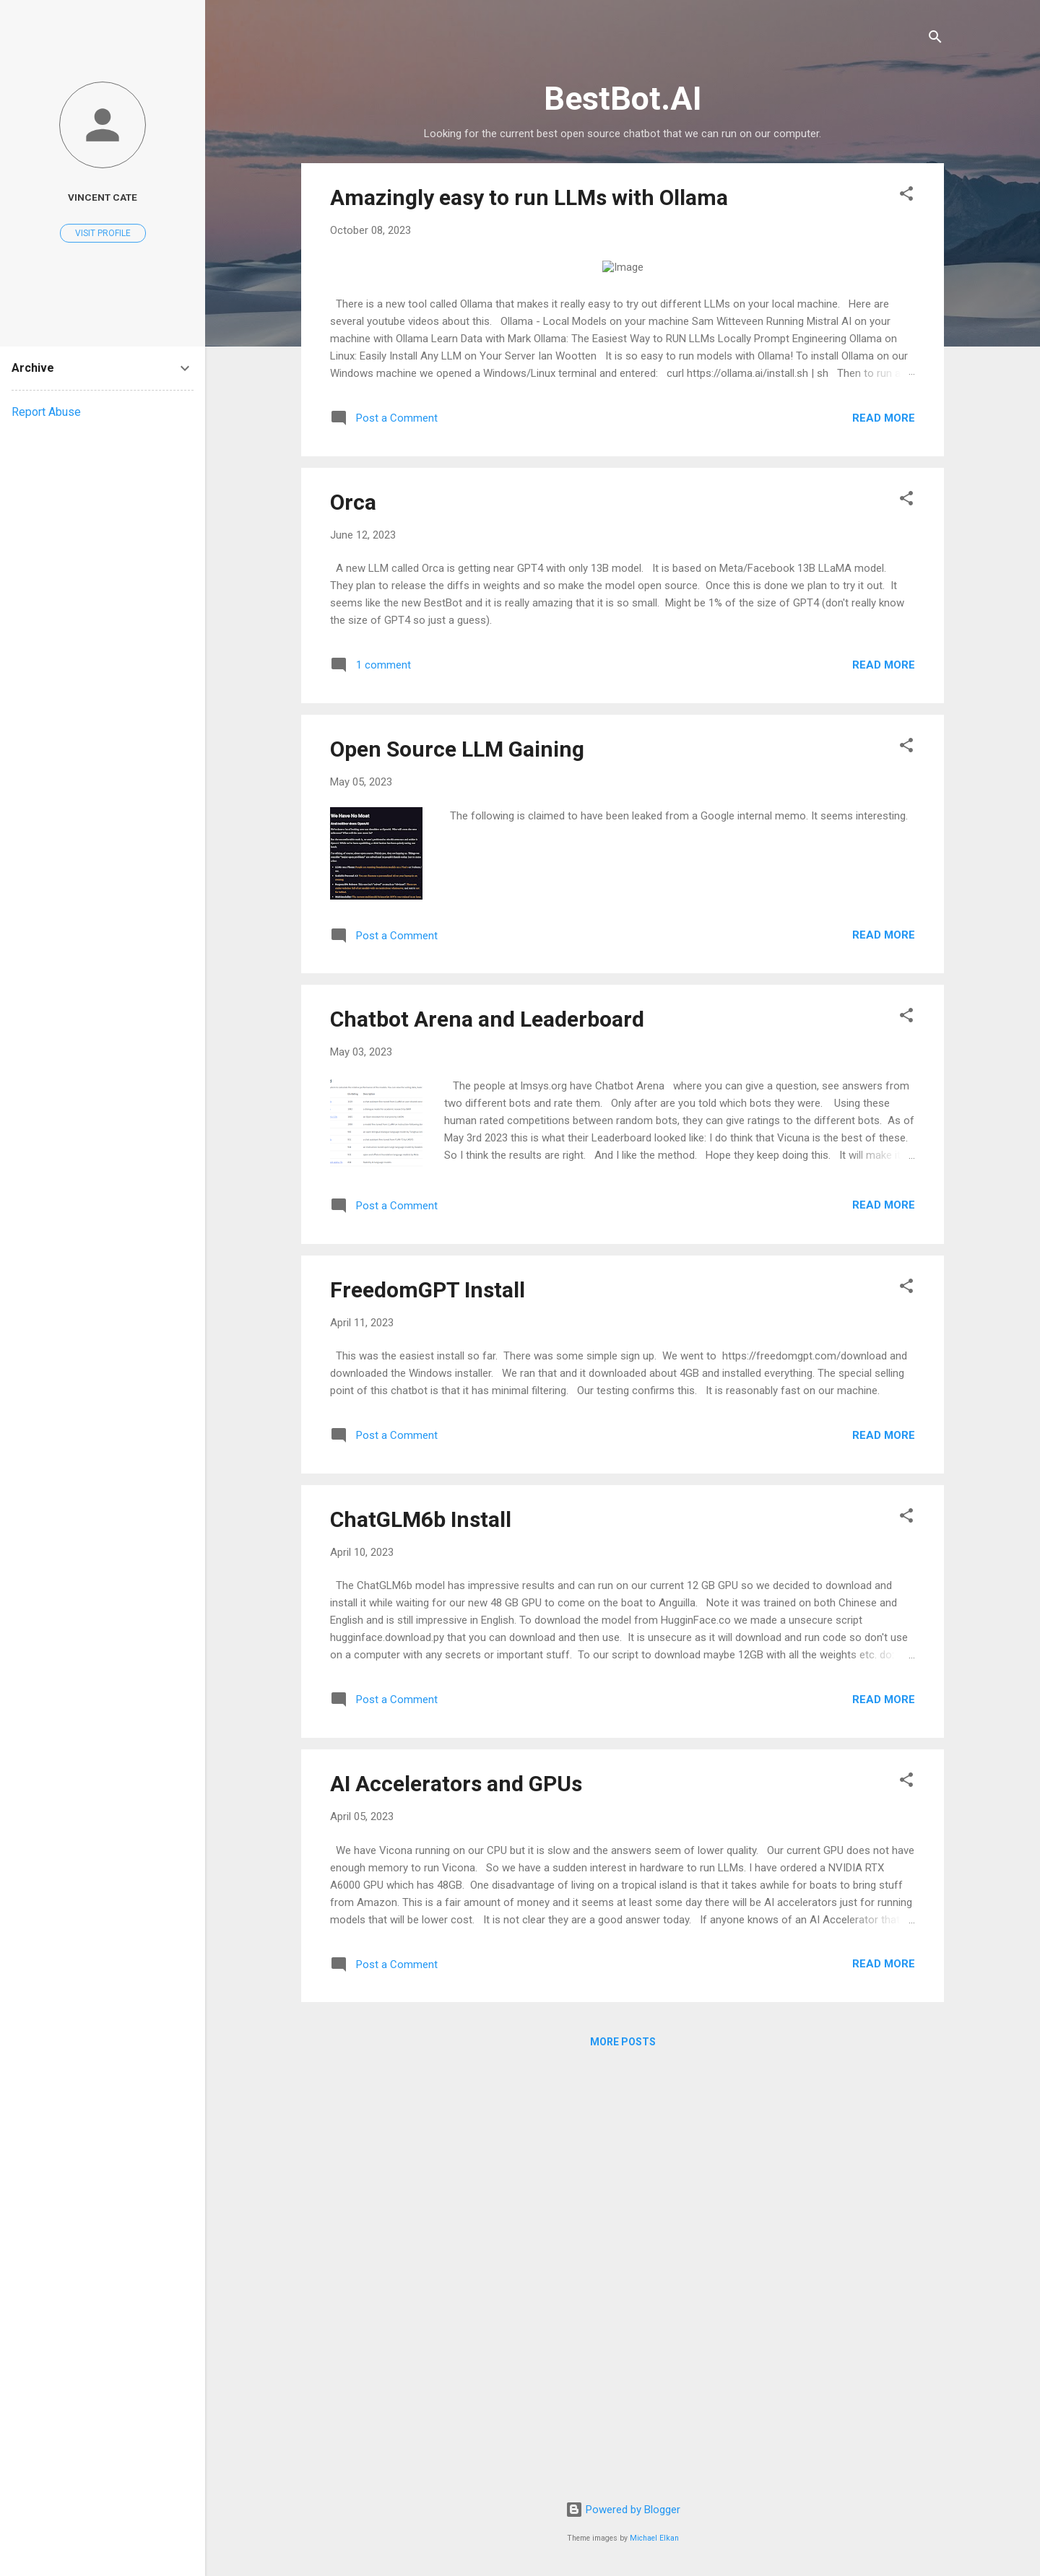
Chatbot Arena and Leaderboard (487, 1439)
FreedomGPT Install (427, 1710)
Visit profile (103, 233)
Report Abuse (46, 412)
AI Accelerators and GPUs (456, 2203)
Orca (353, 922)
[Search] (935, 39)
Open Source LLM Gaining (457, 1169)
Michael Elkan (654, 2538)
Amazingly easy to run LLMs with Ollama (529, 197)
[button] (906, 196)
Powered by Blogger (623, 2509)
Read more (883, 838)
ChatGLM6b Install (420, 1939)
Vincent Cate (102, 197)
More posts (623, 2462)
